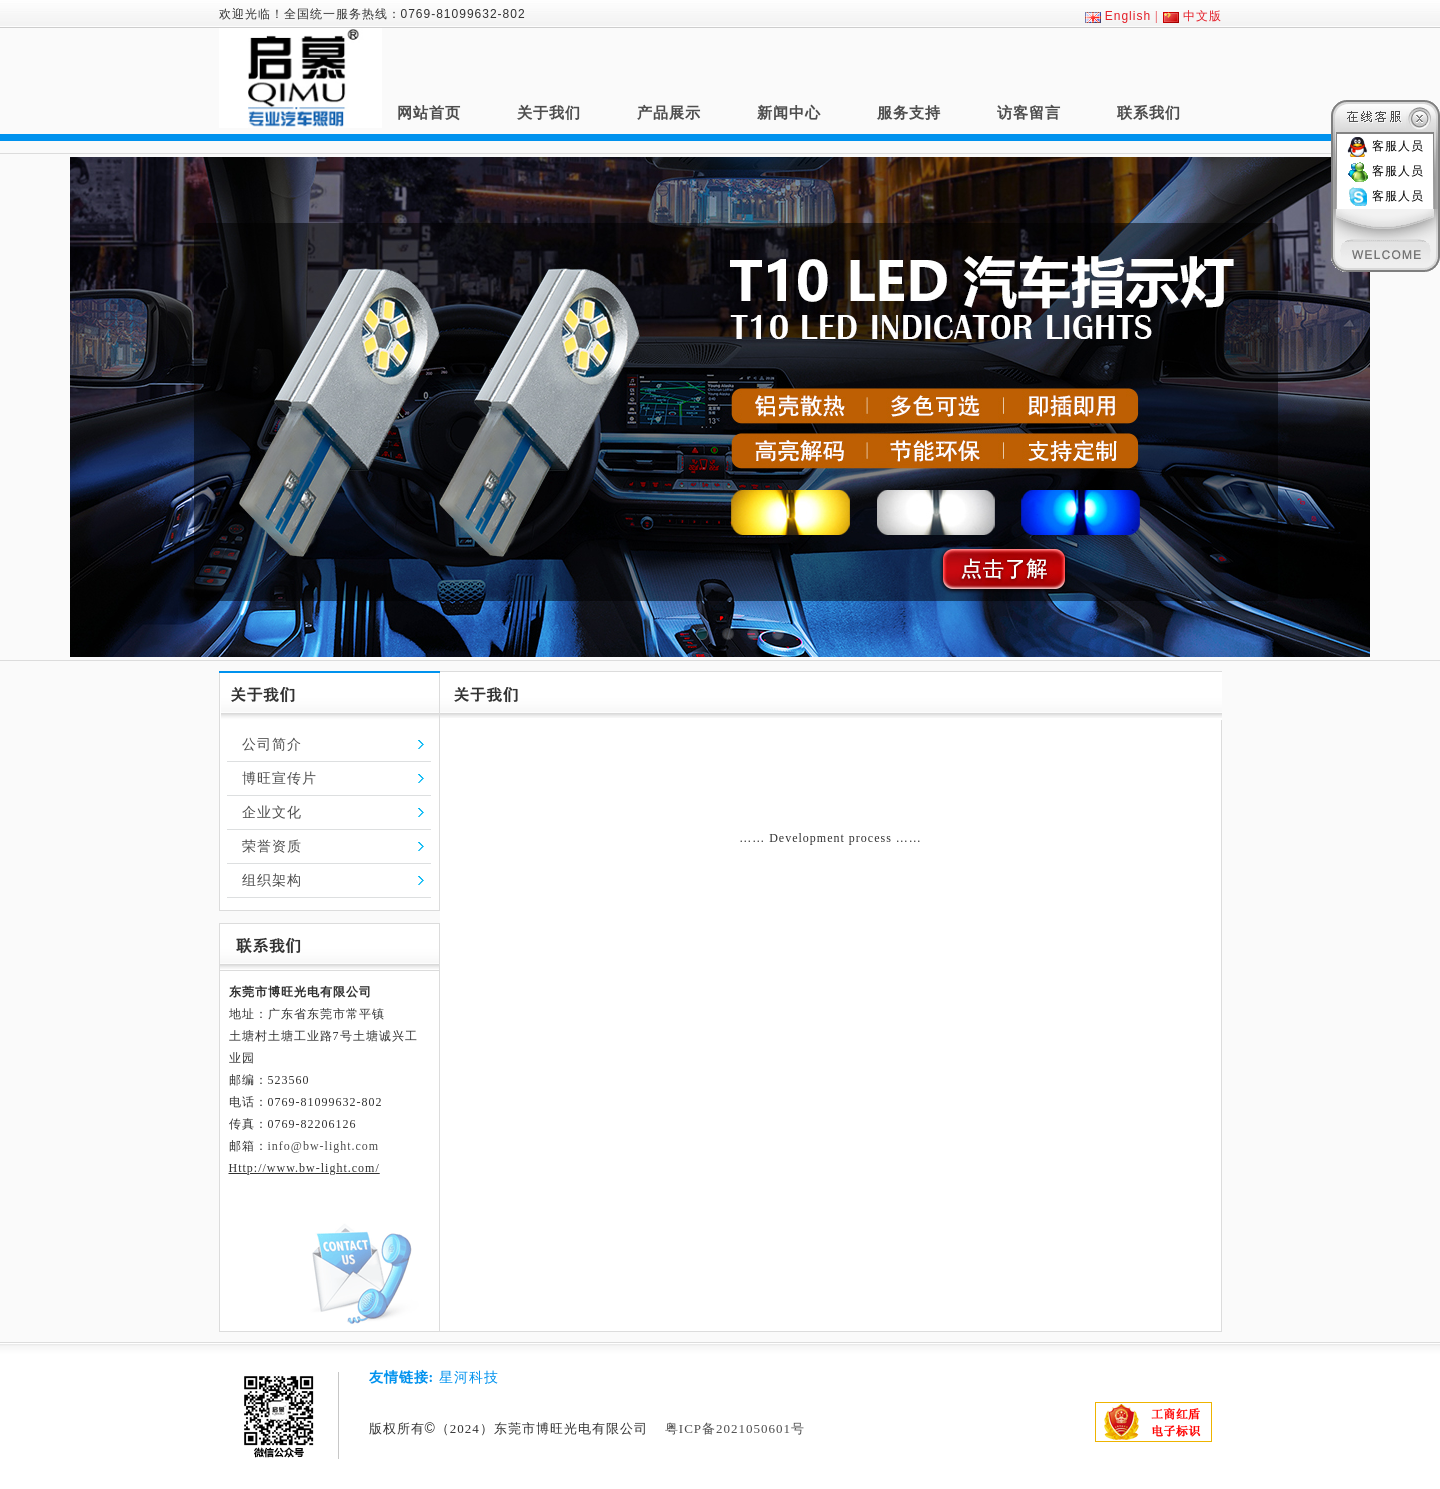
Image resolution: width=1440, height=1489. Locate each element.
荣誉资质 (272, 846)
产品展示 (669, 113)
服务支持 (909, 113)
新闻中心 (789, 113)
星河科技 (469, 1377)
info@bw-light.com (324, 1146)
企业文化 (272, 812)
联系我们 (1149, 113)
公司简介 (272, 744)
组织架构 (272, 880)
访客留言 (1029, 113)
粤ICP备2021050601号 (735, 1428)
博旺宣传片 (279, 778)
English (1128, 16)
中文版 (1202, 16)
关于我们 (549, 113)
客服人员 (1398, 146)
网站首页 (429, 113)
